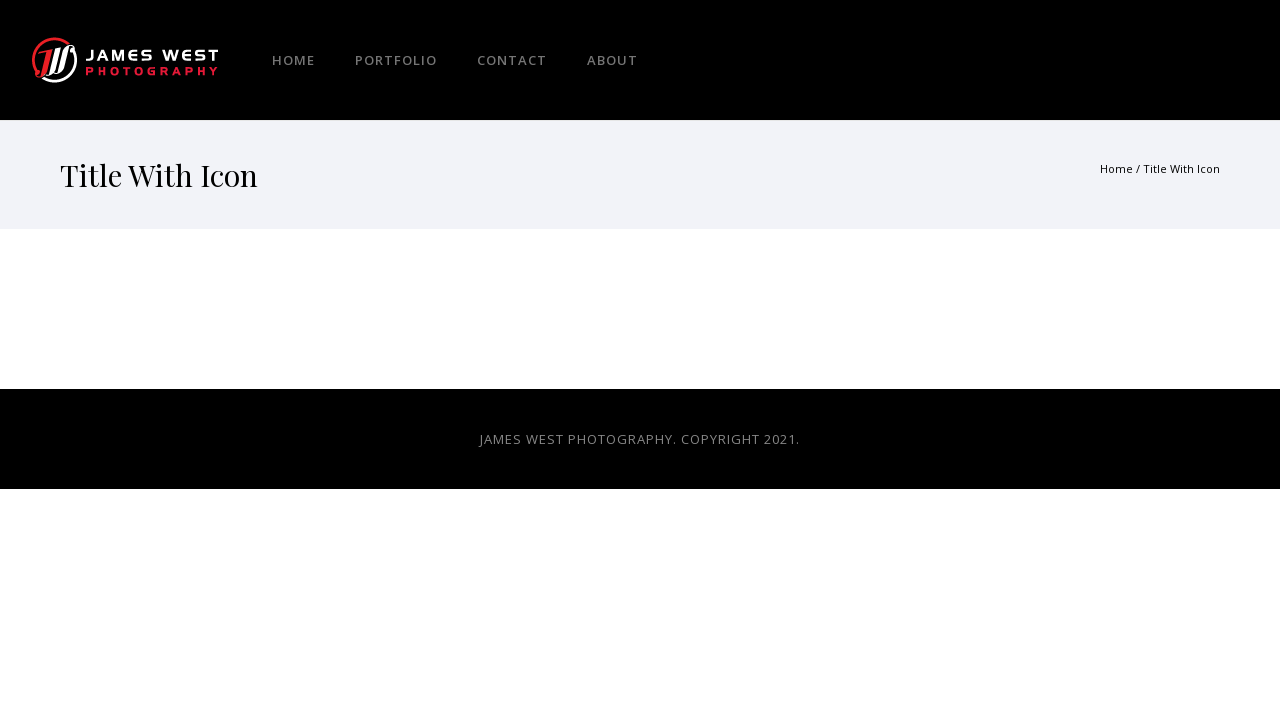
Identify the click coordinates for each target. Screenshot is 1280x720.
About (612, 60)
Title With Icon (1181, 168)
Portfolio (396, 60)
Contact (512, 60)
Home (293, 60)
